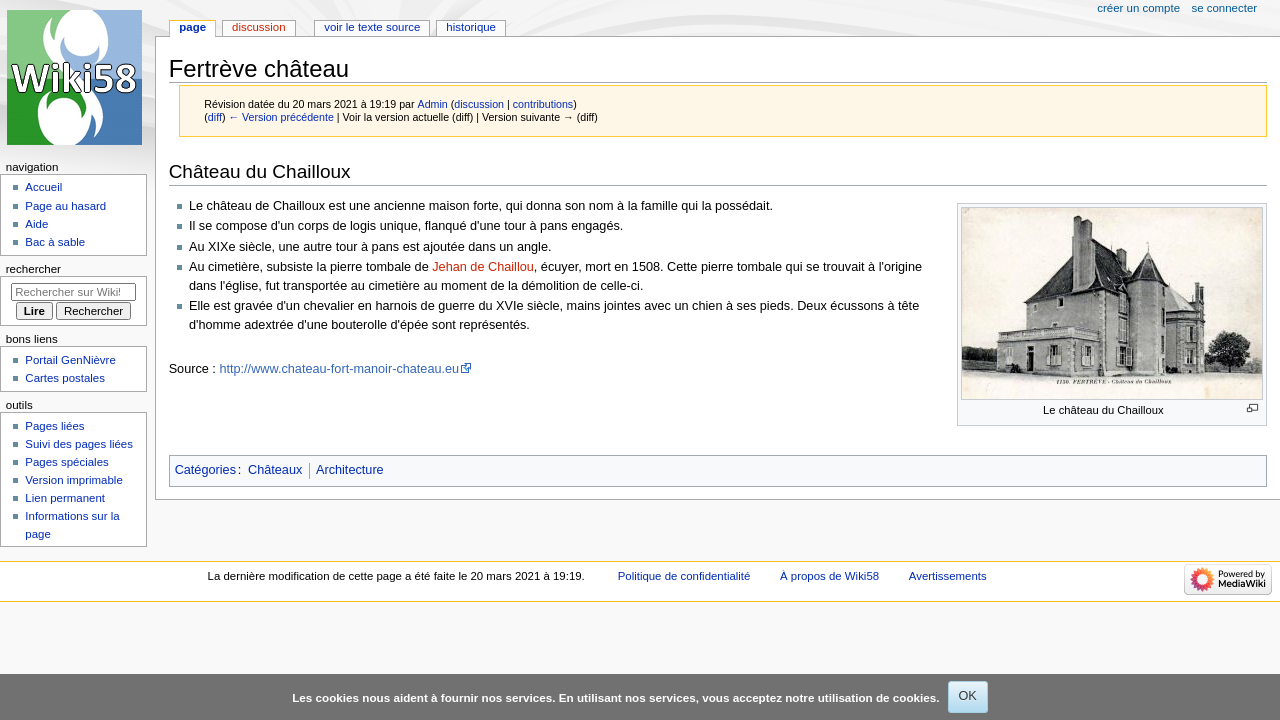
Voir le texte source (372, 27)
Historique (471, 27)
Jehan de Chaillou (483, 267)
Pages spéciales (66, 462)
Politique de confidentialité (684, 576)
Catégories (205, 470)
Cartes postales (65, 378)
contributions (543, 104)
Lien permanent (65, 498)
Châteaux (275, 470)
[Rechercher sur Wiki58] (73, 292)
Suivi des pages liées (79, 444)
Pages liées (54, 426)
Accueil (43, 187)
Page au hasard (65, 206)
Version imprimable (73, 480)
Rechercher (33, 269)
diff (215, 117)
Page (192, 27)
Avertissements (948, 576)
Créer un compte (1138, 8)
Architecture (350, 470)
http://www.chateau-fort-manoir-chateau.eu (339, 369)
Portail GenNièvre (70, 360)
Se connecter (1225, 8)
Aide (36, 224)
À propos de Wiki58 (829, 576)
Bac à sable (55, 242)
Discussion (258, 27)
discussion (479, 104)
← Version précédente (280, 117)
